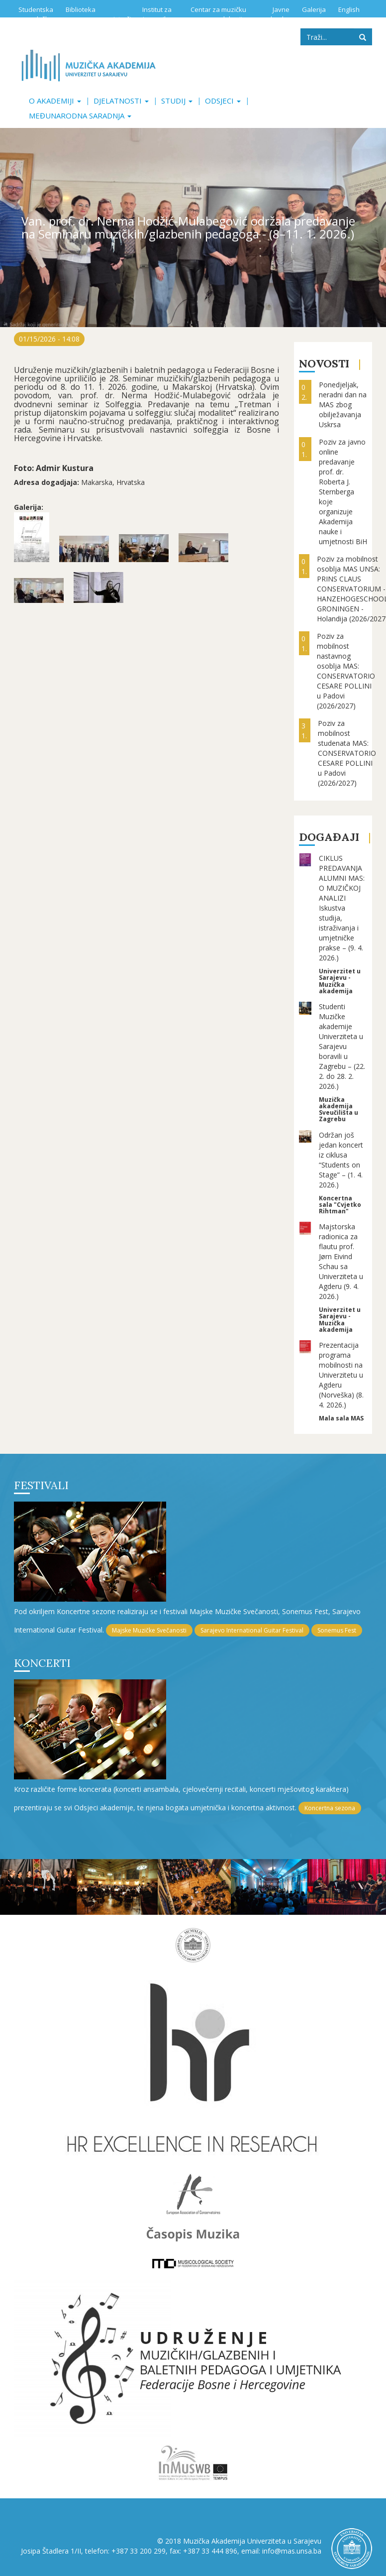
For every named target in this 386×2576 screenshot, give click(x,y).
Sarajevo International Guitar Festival (251, 1630)
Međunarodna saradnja (80, 115)
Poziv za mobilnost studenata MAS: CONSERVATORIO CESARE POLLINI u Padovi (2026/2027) (347, 753)
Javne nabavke (276, 14)
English (349, 9)
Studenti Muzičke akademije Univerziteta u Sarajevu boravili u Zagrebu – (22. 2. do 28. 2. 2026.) (342, 1046)
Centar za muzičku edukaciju (218, 14)
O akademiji (55, 101)
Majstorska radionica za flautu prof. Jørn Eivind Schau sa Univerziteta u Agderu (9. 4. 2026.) (341, 1261)
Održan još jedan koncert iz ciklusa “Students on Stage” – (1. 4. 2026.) (341, 1159)
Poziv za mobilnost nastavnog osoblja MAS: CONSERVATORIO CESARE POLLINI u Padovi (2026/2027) (346, 670)
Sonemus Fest (336, 1630)
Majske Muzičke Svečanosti (149, 1630)
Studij (177, 101)
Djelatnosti (121, 101)
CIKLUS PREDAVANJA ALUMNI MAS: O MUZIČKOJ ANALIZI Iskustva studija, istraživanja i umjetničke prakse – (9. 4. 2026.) (342, 907)
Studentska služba (35, 14)
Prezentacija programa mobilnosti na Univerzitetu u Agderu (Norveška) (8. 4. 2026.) (341, 1374)
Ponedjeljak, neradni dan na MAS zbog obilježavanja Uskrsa (343, 404)
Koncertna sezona (329, 1808)
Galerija (314, 9)
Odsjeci (223, 101)
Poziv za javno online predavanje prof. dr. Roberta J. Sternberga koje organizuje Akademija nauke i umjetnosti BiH (343, 491)
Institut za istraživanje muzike (142, 14)
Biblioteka (81, 9)
